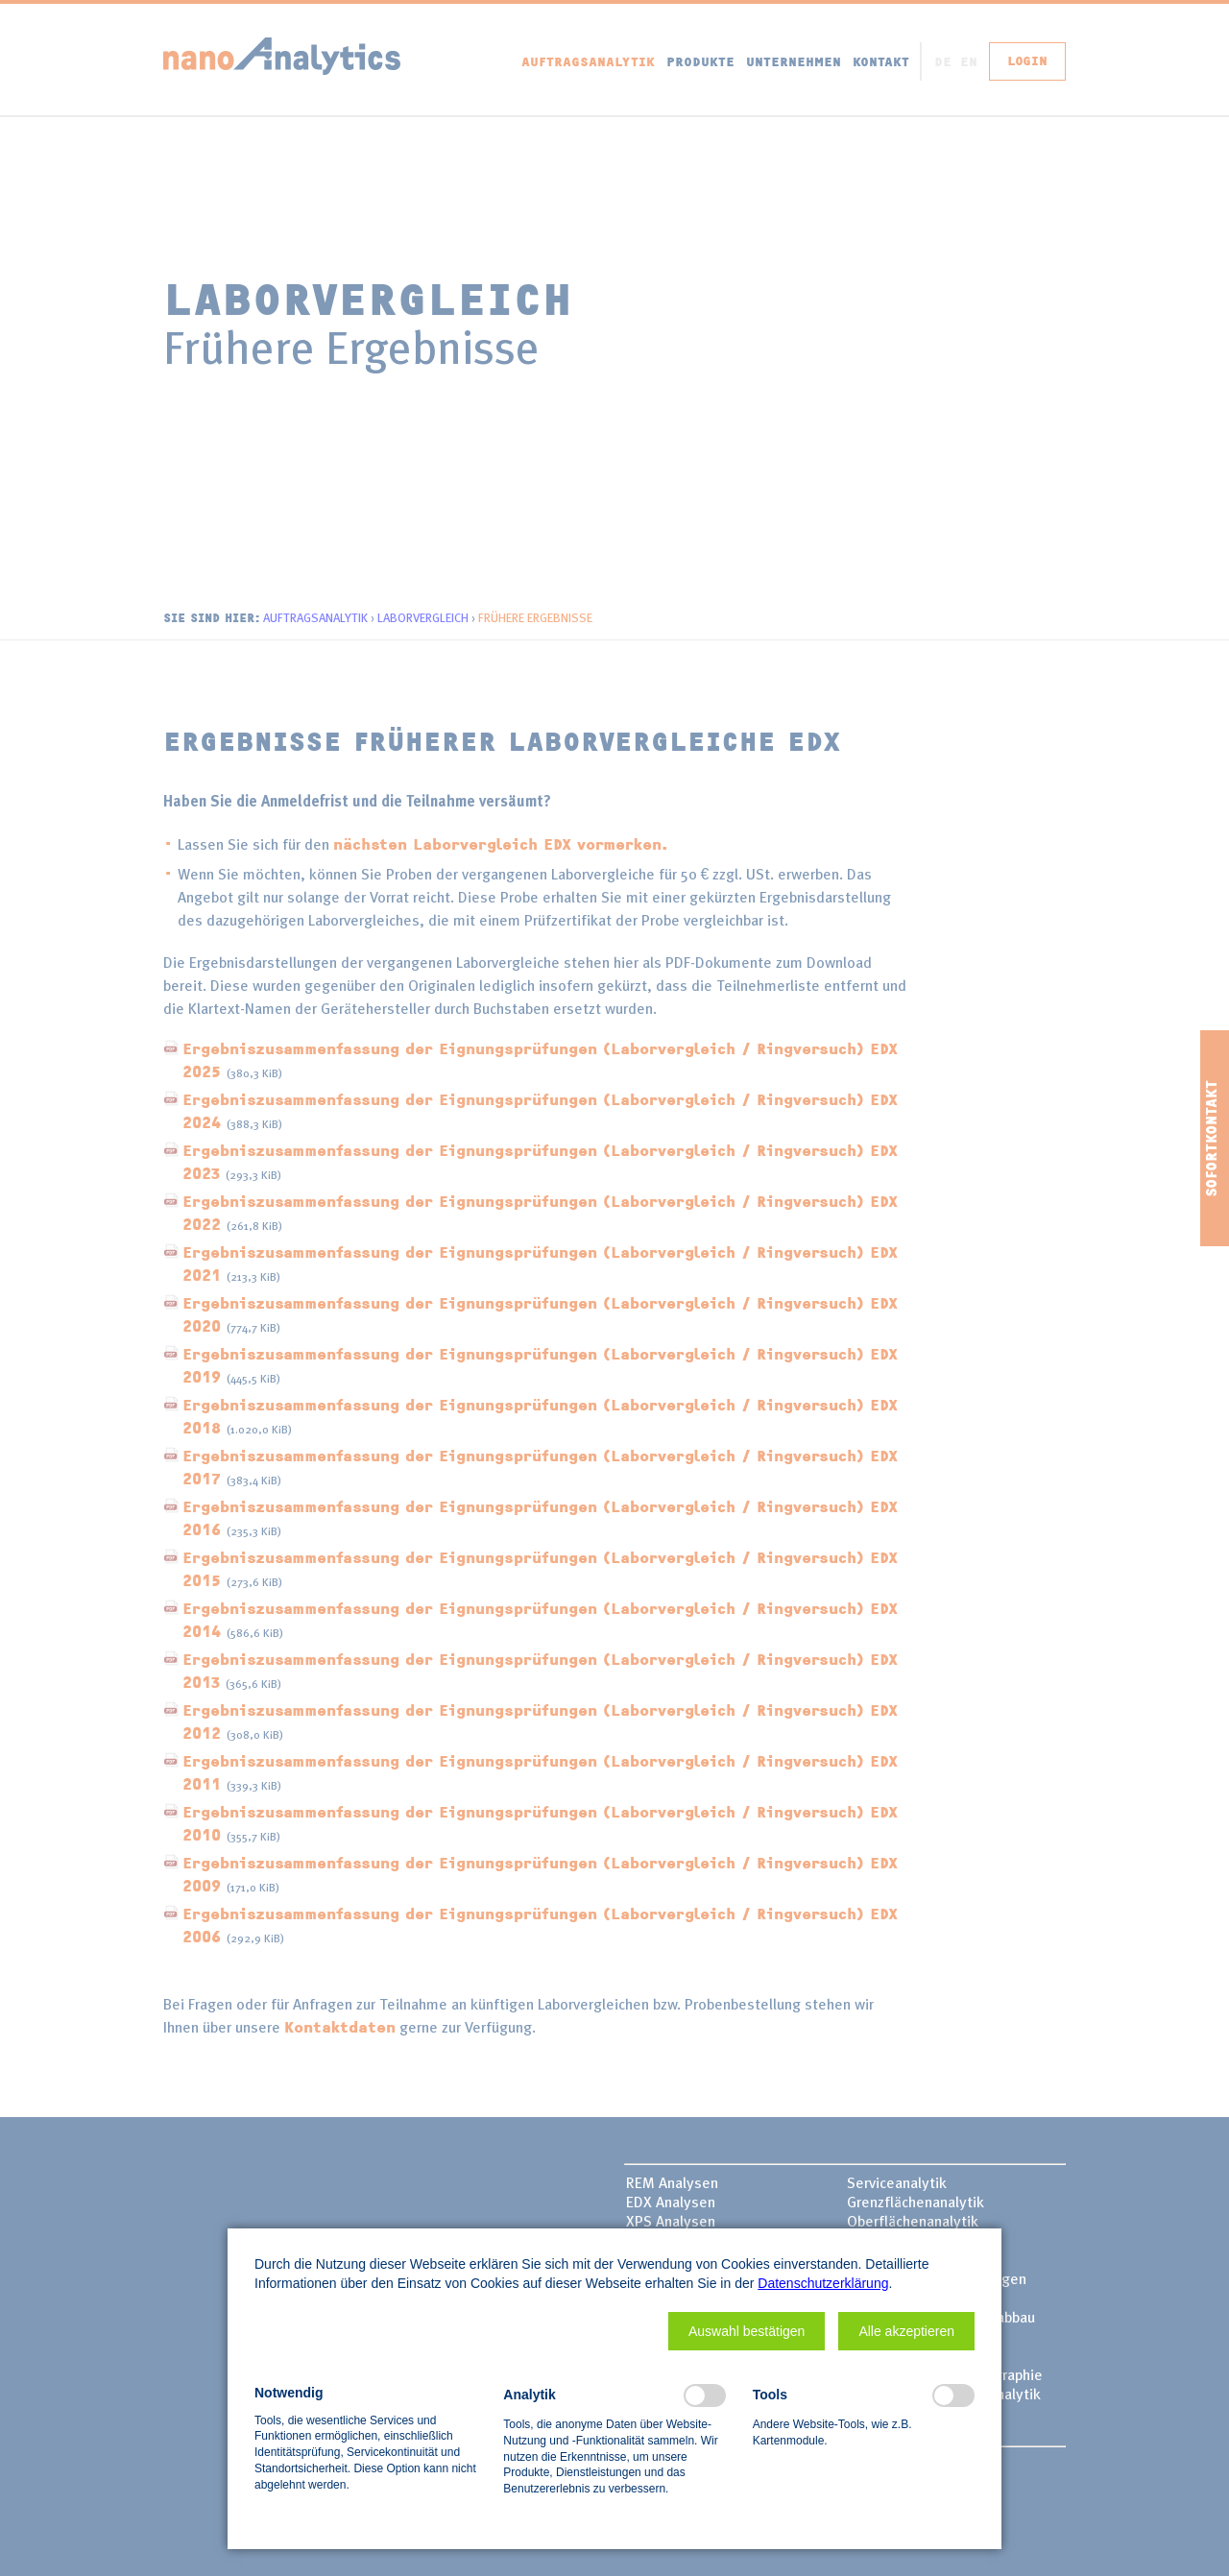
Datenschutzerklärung (823, 2283)
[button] (746, 2331)
